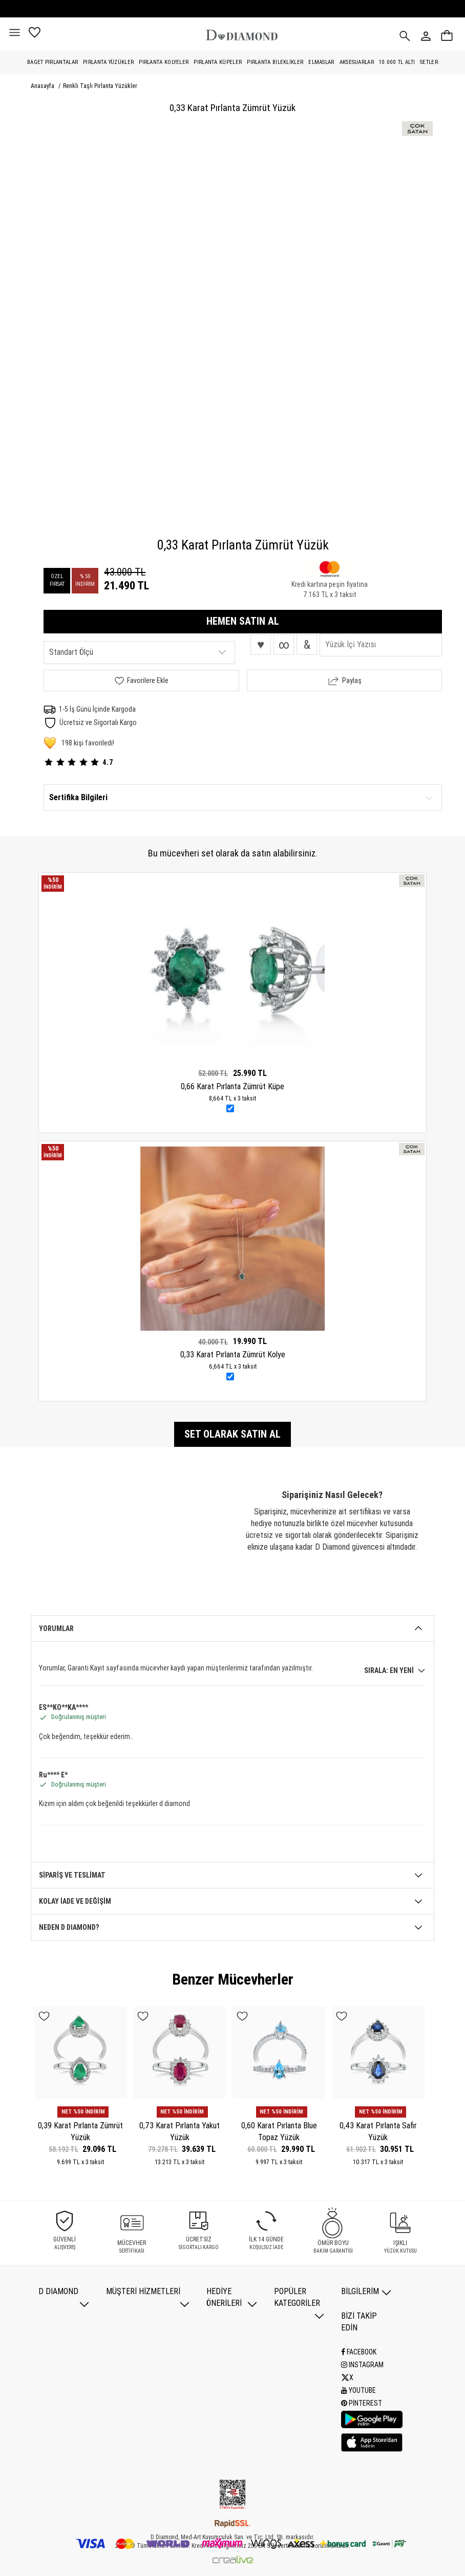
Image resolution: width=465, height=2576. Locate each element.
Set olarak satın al (232, 1434)
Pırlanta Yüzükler (108, 62)
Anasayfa (43, 86)
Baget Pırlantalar (52, 62)
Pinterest (361, 2403)
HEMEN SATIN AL (242, 621)
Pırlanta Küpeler (218, 62)
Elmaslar (321, 62)
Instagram (362, 2365)
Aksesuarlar (357, 62)
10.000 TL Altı (397, 62)
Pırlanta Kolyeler (163, 62)
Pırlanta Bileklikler (275, 62)
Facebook (358, 2352)
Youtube (358, 2390)
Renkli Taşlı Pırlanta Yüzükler (100, 86)
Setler (429, 62)
